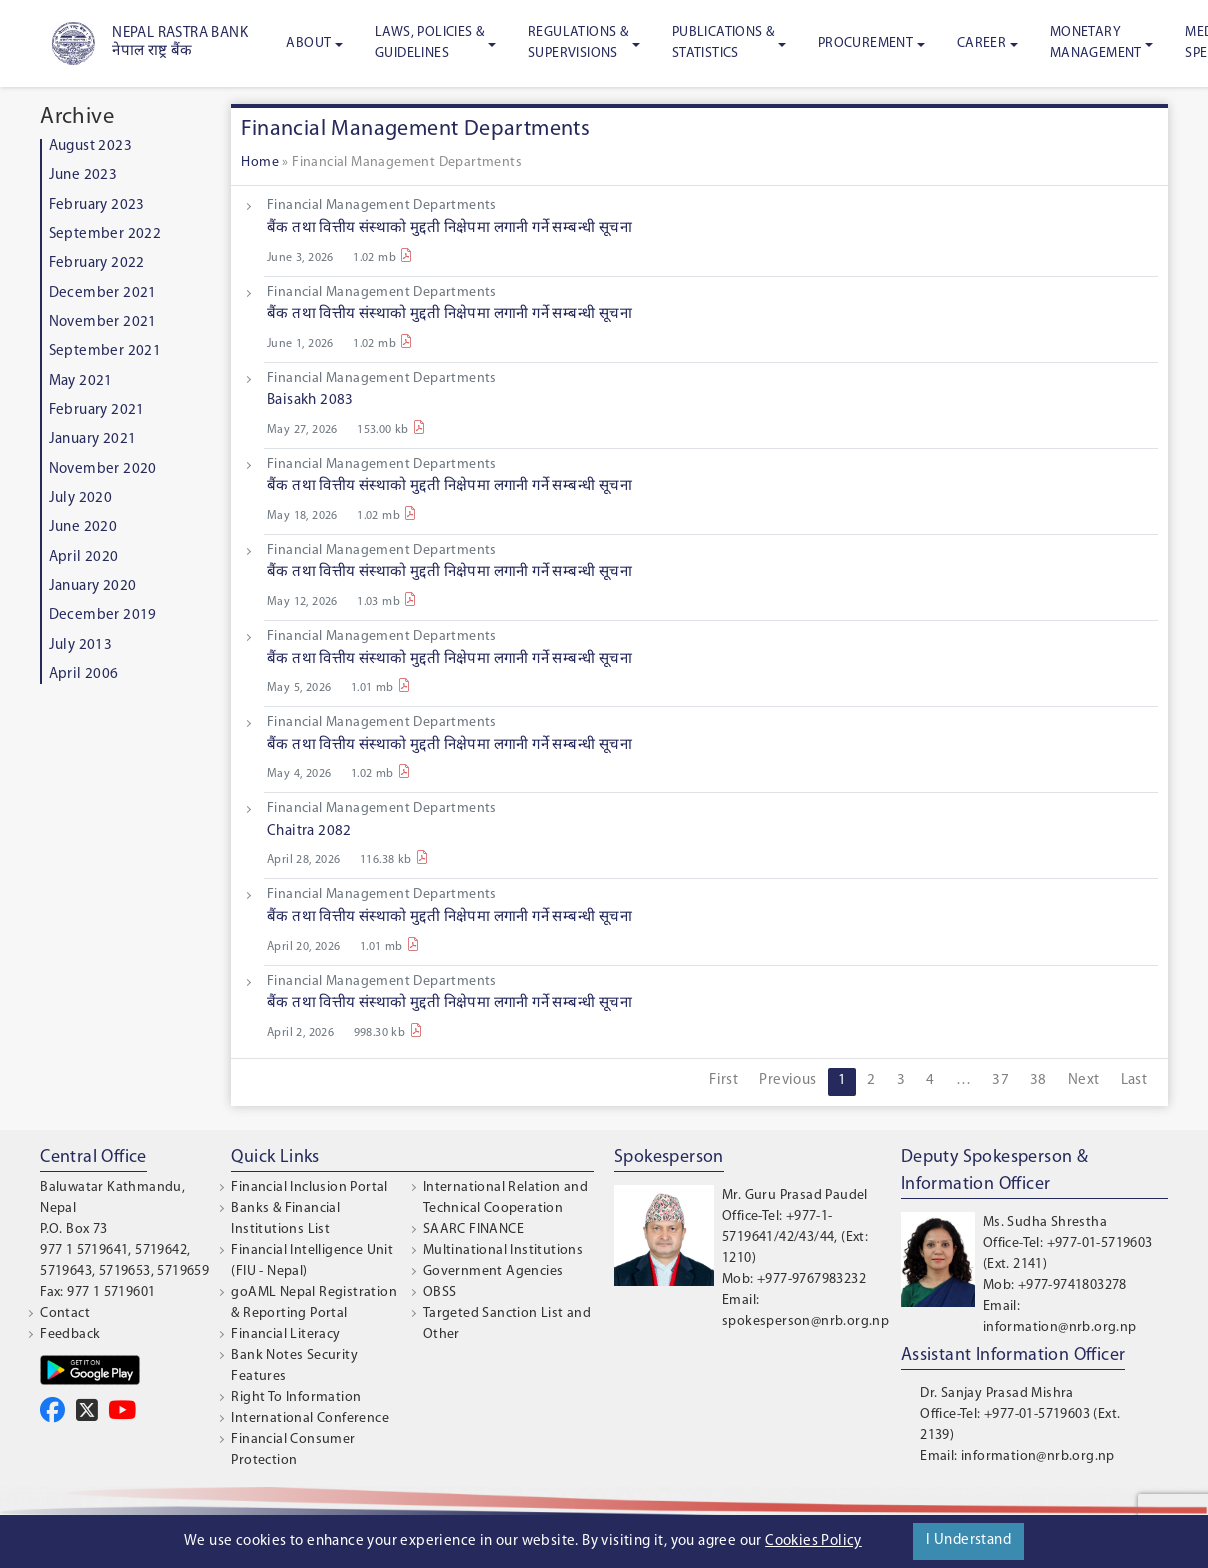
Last (1134, 1080)
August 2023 (90, 146)
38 (1038, 1080)
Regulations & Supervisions (578, 43)
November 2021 (103, 322)
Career (981, 43)
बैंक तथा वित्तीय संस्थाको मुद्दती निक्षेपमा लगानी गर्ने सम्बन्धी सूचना (449, 228)
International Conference (310, 1418)
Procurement (865, 43)
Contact (65, 1313)
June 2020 (83, 527)
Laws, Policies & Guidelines (429, 43)
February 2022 (97, 263)
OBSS (440, 1292)
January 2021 (93, 439)
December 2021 (103, 293)
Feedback (70, 1334)
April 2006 (84, 674)
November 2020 (103, 469)
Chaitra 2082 (309, 831)
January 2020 (93, 586)
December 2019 (103, 615)
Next (1084, 1080)
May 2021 (81, 381)
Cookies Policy (813, 1541)
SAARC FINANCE (473, 1229)
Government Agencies (493, 1271)
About (308, 43)
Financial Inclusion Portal (309, 1187)
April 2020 (84, 557)
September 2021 (105, 351)
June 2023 (83, 175)
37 (1000, 1080)
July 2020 (81, 498)
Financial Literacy (285, 1334)
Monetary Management (1096, 43)
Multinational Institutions (503, 1250)
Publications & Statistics (723, 43)
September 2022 (105, 234)
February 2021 (97, 410)
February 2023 (97, 205)
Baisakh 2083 (310, 400)
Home (260, 162)
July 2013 (81, 645)
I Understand (968, 1540)
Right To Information (296, 1397)
